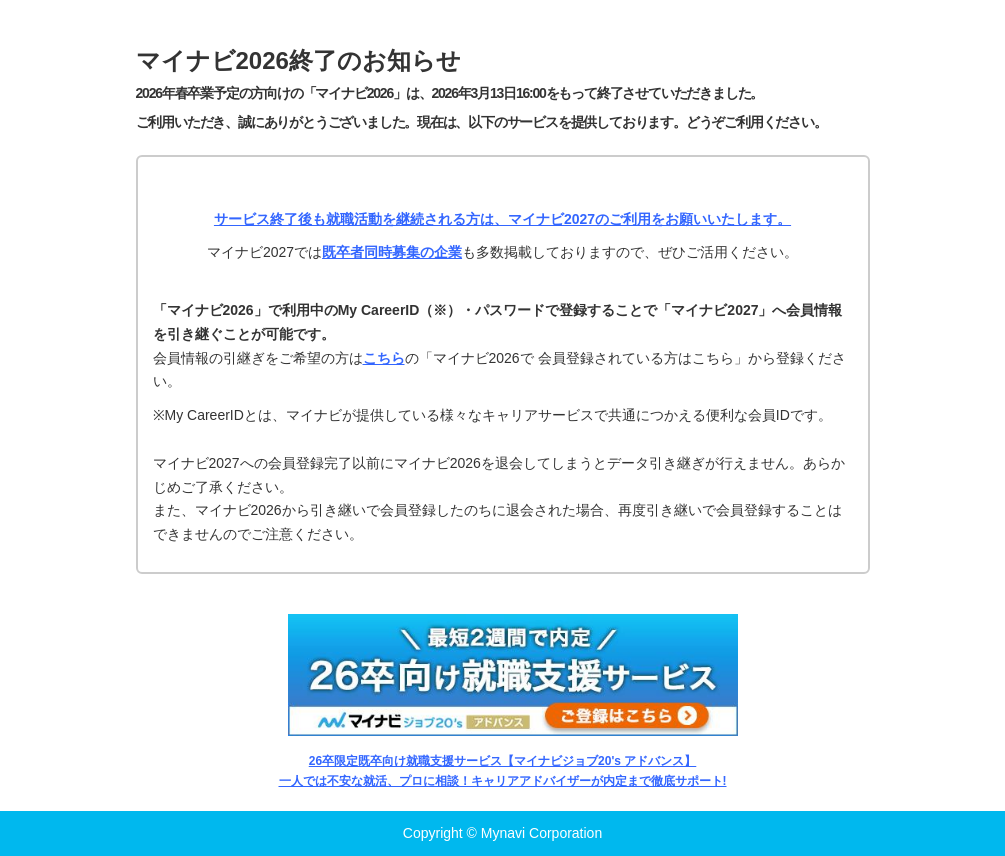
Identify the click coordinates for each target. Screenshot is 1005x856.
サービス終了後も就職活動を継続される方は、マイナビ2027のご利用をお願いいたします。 (502, 219)
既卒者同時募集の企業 (392, 252)
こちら (384, 358)
